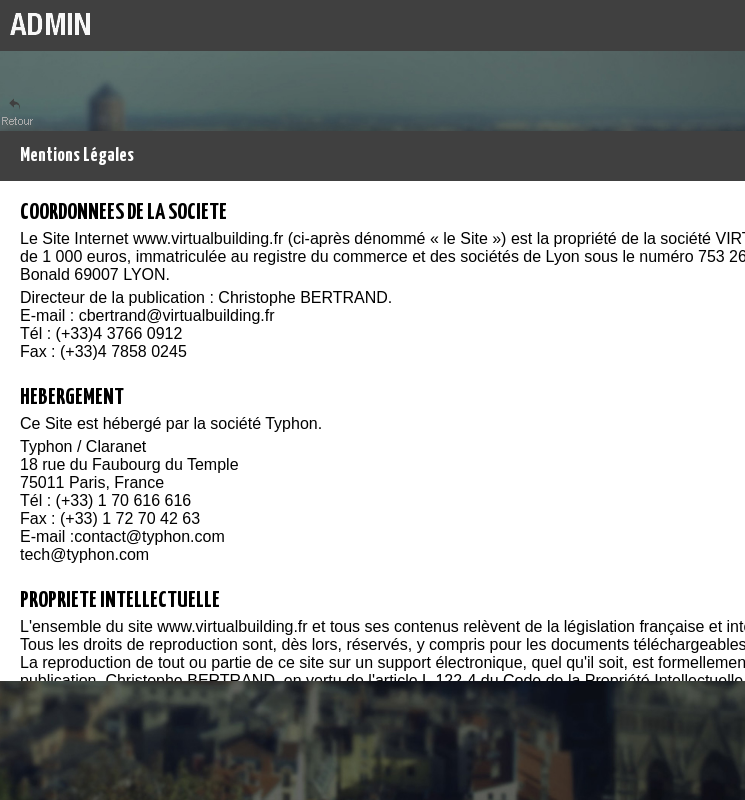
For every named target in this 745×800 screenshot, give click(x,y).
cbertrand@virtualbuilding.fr (177, 315)
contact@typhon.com (149, 536)
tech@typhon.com (84, 554)
